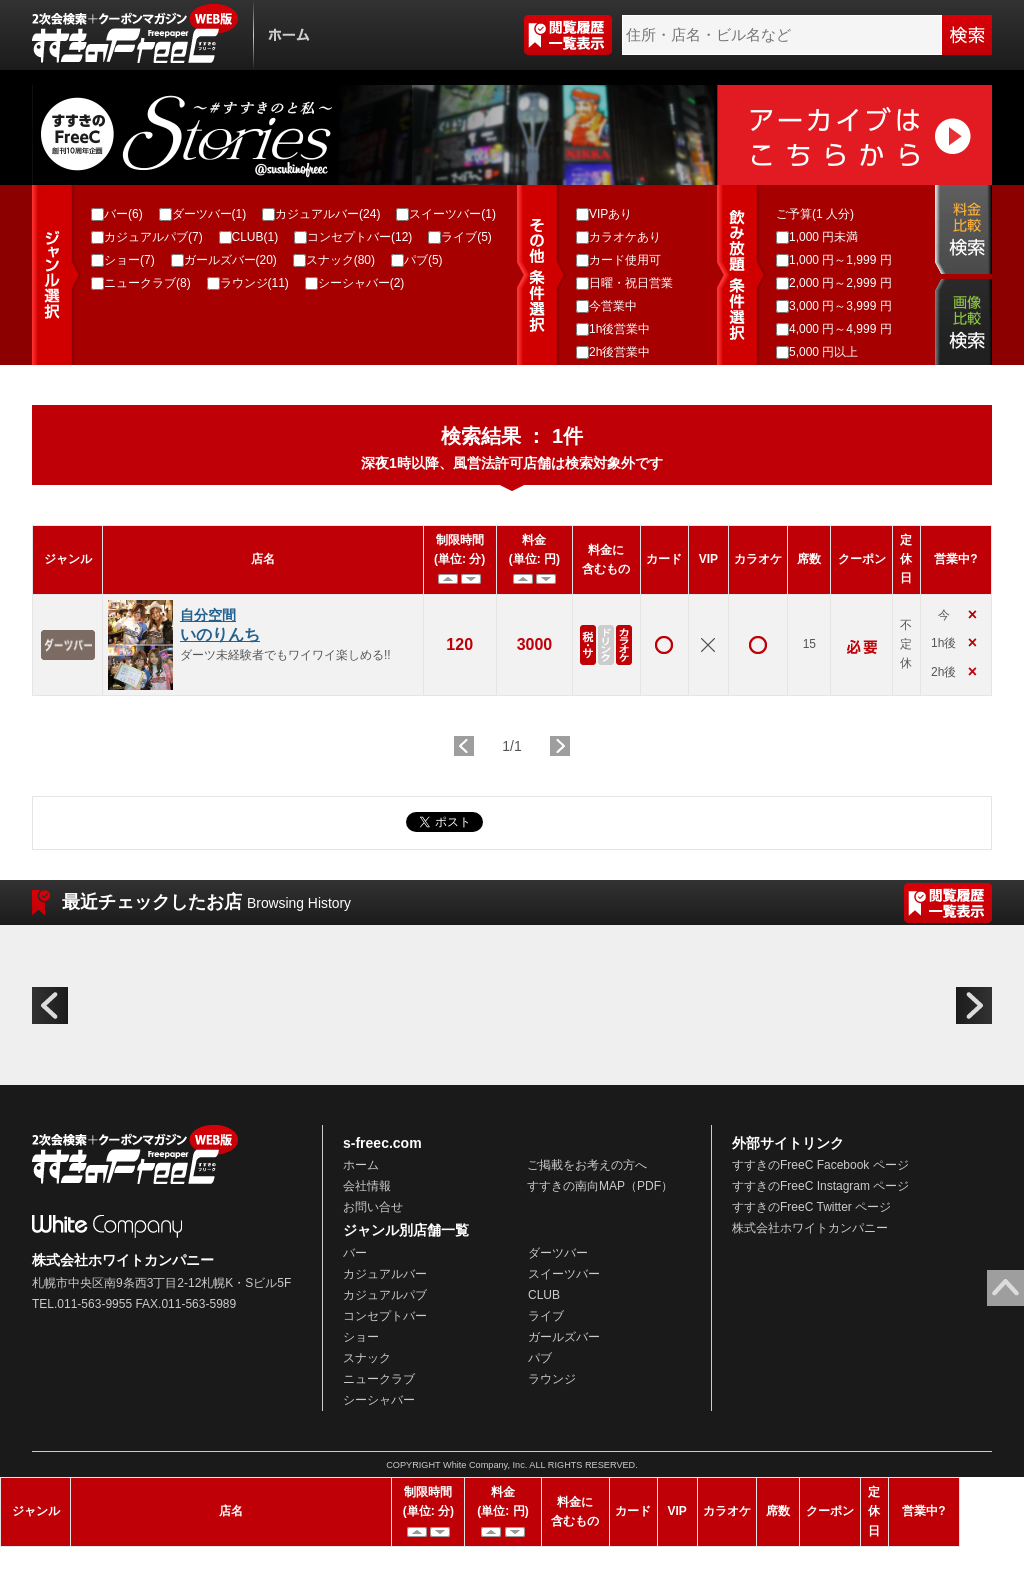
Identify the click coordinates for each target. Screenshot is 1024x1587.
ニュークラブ (379, 1379)
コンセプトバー (385, 1316)
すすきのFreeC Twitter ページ (811, 1207)
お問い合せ (373, 1207)
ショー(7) (129, 260)
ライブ (546, 1316)
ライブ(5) (466, 237)
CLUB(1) (255, 237)
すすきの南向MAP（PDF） (600, 1186)
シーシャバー (379, 1400)
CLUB (544, 1295)
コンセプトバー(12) (359, 237)
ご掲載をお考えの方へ (587, 1165)
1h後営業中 (619, 329)
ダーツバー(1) (209, 214)
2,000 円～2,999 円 (840, 283)
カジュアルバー (385, 1274)
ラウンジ (552, 1379)
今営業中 (613, 306)
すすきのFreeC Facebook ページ (820, 1165)
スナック (367, 1358)
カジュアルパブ (385, 1295)
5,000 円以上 (823, 352)
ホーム (361, 1165)
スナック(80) (340, 260)
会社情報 (367, 1186)
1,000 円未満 (823, 237)
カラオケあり (625, 237)
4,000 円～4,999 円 (840, 329)
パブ (540, 1358)
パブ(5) (423, 260)
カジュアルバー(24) (327, 214)
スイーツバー (564, 1274)
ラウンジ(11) (254, 283)
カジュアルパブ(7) (153, 237)
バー (355, 1253)
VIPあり (610, 214)
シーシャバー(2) (361, 283)
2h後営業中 (619, 352)
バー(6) (123, 214)
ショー (361, 1337)
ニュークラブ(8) (147, 283)
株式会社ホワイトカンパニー (810, 1228)
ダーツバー (558, 1253)
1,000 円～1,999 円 (840, 260)
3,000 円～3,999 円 (840, 306)
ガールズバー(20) (230, 260)
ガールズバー (564, 1337)
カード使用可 (625, 260)
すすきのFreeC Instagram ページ (820, 1186)
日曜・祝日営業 (631, 283)
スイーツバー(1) (452, 214)
